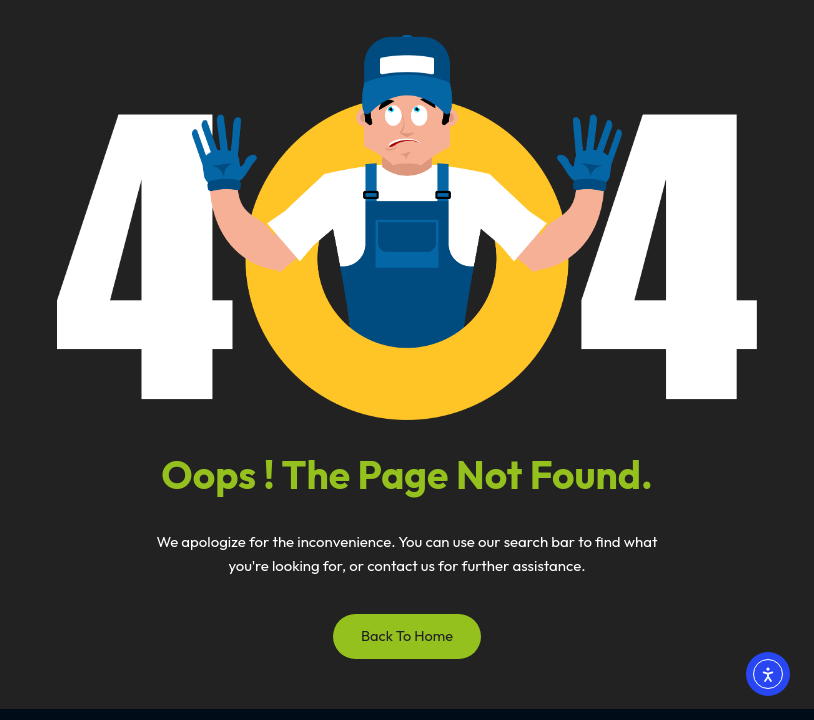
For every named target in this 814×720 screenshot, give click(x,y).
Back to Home (407, 635)
